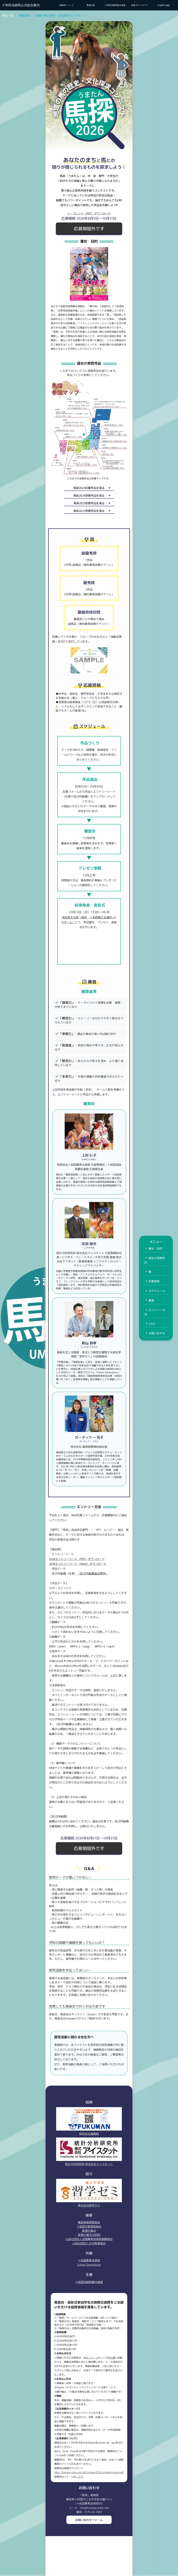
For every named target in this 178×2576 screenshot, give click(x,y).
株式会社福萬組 (89, 2133)
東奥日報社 (89, 2230)
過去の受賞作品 (154, 1260)
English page (164, 5)
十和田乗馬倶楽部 (89, 2260)
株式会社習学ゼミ (89, 2205)
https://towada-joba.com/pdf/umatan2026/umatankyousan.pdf (89, 2472)
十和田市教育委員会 (89, 2226)
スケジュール (154, 1291)
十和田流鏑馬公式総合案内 (21, 5)
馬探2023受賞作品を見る (92, 503)
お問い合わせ (154, 1333)
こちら (79, 2476)
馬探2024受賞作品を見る (92, 495)
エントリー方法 (154, 1312)
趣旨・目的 (153, 1248)
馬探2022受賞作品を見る (92, 511)
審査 (149, 1300)
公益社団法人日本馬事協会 (89, 2243)
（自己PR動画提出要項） (92, 1573)
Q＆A (149, 1323)
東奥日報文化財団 (89, 2235)
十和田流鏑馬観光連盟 (115, 5)
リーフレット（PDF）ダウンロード (89, 213)
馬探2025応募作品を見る (92, 488)
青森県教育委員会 (89, 2222)
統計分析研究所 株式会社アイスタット (89, 2164)
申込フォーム (90, 2357)
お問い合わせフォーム (89, 2520)
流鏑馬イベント (66, 5)
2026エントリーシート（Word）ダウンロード (77, 1564)
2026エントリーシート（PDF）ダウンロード (77, 1559)
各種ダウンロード (139, 5)
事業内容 (91, 5)
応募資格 (152, 1281)
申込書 (111, 2357)
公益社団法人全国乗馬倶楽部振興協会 (89, 2239)
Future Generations (89, 2264)
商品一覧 (7, 15)
